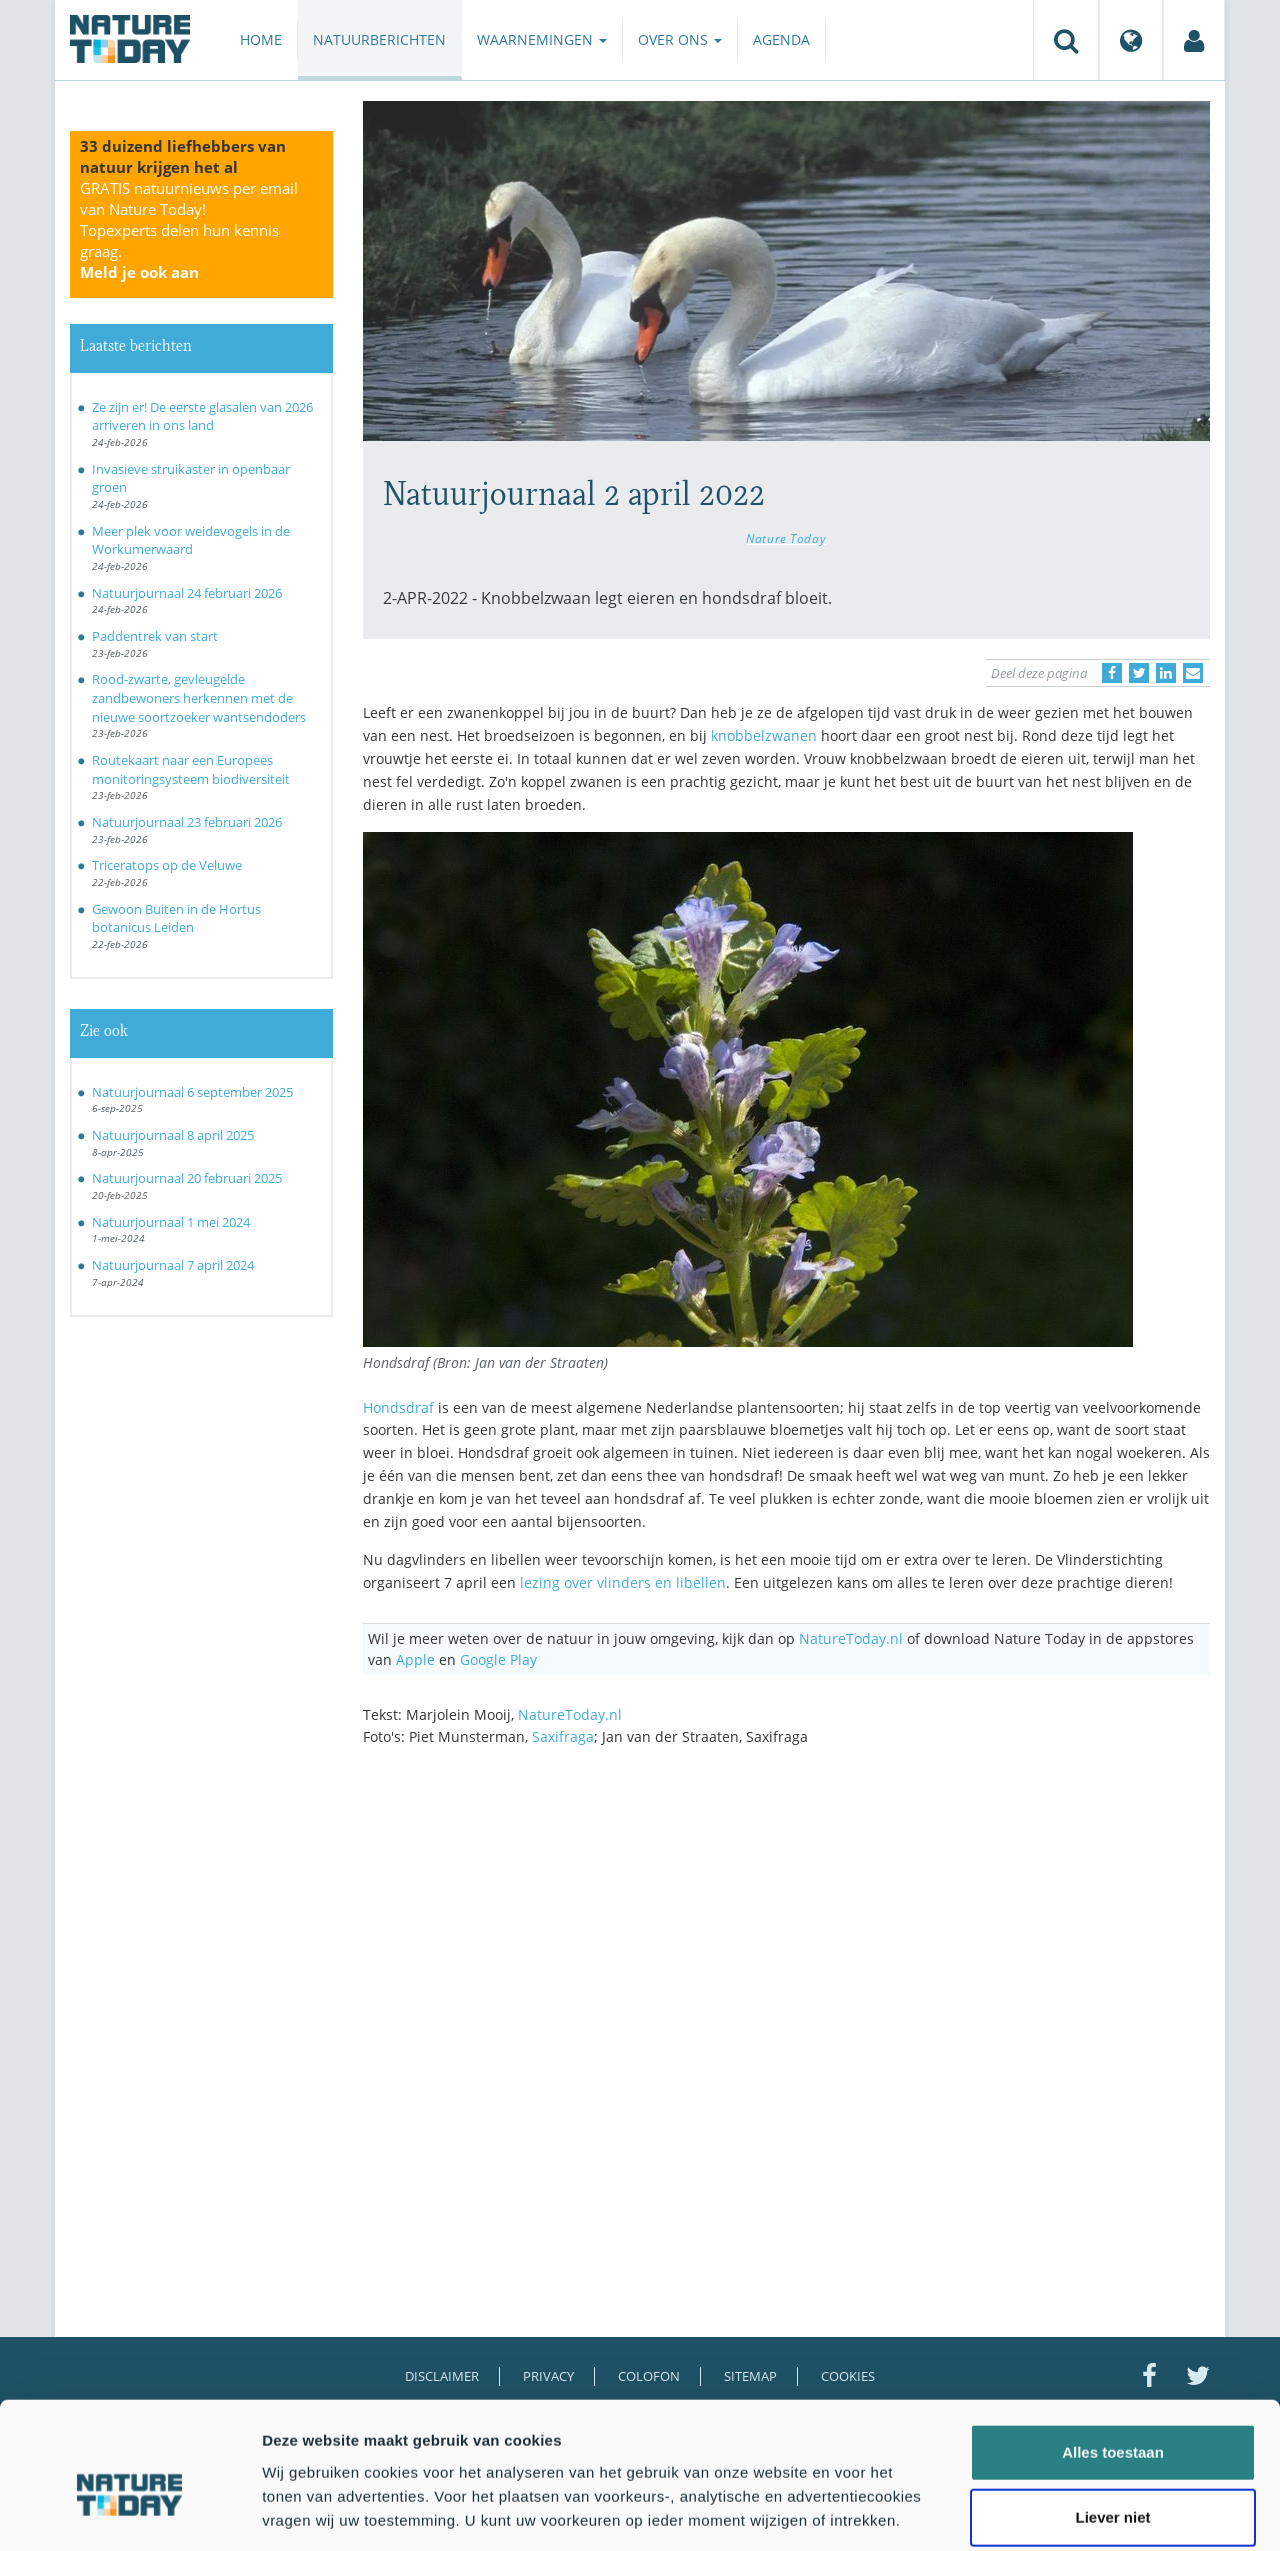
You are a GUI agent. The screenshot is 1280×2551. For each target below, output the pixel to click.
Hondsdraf (398, 1407)
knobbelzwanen (764, 735)
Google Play (498, 1659)
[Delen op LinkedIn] (1166, 673)
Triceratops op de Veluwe (167, 865)
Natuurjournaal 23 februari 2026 (187, 822)
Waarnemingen (542, 39)
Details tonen (1080, 2511)
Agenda (781, 39)
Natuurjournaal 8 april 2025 (173, 1135)
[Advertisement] (787, 1937)
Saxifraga (563, 1736)
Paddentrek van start (155, 636)
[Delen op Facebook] (1112, 673)
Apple (415, 1659)
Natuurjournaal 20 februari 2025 (187, 1178)
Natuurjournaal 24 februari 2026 (187, 593)
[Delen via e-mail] (1193, 673)
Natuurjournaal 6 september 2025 (192, 1092)
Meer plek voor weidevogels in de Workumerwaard (191, 540)
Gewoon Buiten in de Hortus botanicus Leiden (176, 918)
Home (261, 39)
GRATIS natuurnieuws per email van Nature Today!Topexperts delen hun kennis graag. (189, 230)
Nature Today (786, 538)
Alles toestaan (1113, 2353)
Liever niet (1112, 2419)
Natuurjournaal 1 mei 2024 (171, 1222)
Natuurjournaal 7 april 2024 (173, 1265)
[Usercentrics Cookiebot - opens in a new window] (129, 2512)
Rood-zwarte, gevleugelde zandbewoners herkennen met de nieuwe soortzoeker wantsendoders (199, 697)
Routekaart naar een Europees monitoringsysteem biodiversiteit (191, 769)
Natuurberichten (379, 39)
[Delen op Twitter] (1139, 673)
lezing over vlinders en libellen (623, 1582)
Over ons (680, 39)
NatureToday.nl (851, 1638)
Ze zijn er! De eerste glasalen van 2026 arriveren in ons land (202, 416)
